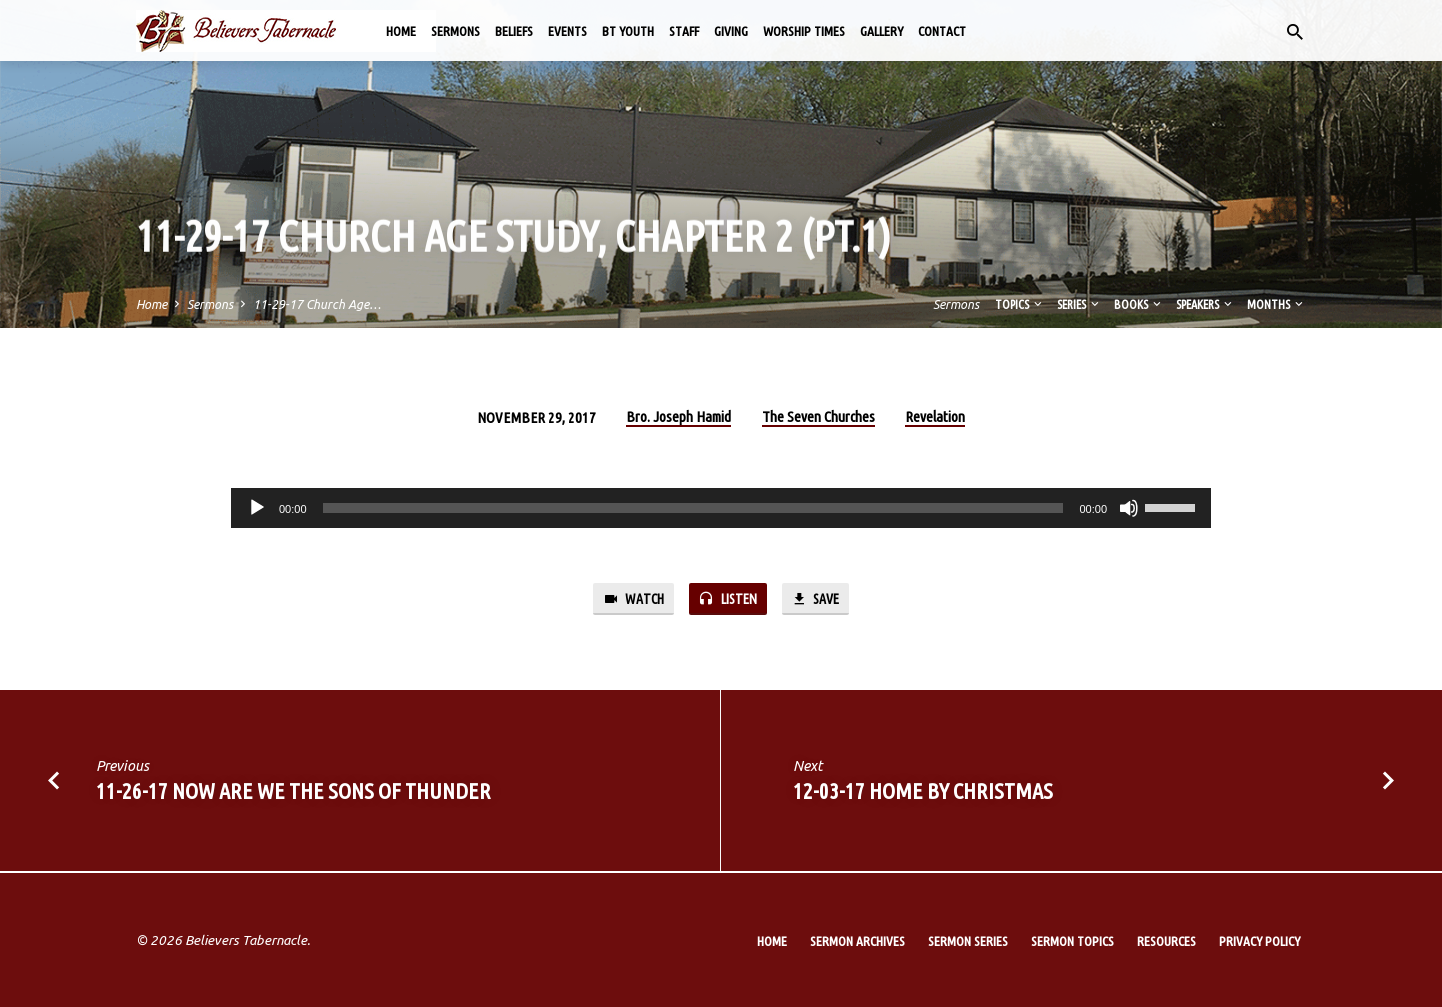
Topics (1020, 304)
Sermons (455, 31)
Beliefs (514, 31)
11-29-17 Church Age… (317, 304)
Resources (1166, 941)
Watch (629, 599)
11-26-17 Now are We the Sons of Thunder (293, 792)
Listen (728, 599)
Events (567, 31)
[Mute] (1129, 508)
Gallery (881, 31)
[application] (721, 508)
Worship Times (804, 31)
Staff (684, 31)
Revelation (935, 416)
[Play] (257, 508)
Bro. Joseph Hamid (678, 416)
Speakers (1205, 304)
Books (1139, 304)
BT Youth (628, 31)
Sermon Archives (857, 941)
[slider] (693, 508)
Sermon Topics (1072, 941)
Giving (731, 31)
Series (1079, 304)
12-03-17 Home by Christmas (923, 792)
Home (401, 31)
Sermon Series (968, 941)
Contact (942, 31)
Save (819, 599)
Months (1276, 304)
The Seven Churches (818, 416)
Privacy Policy (1259, 941)
